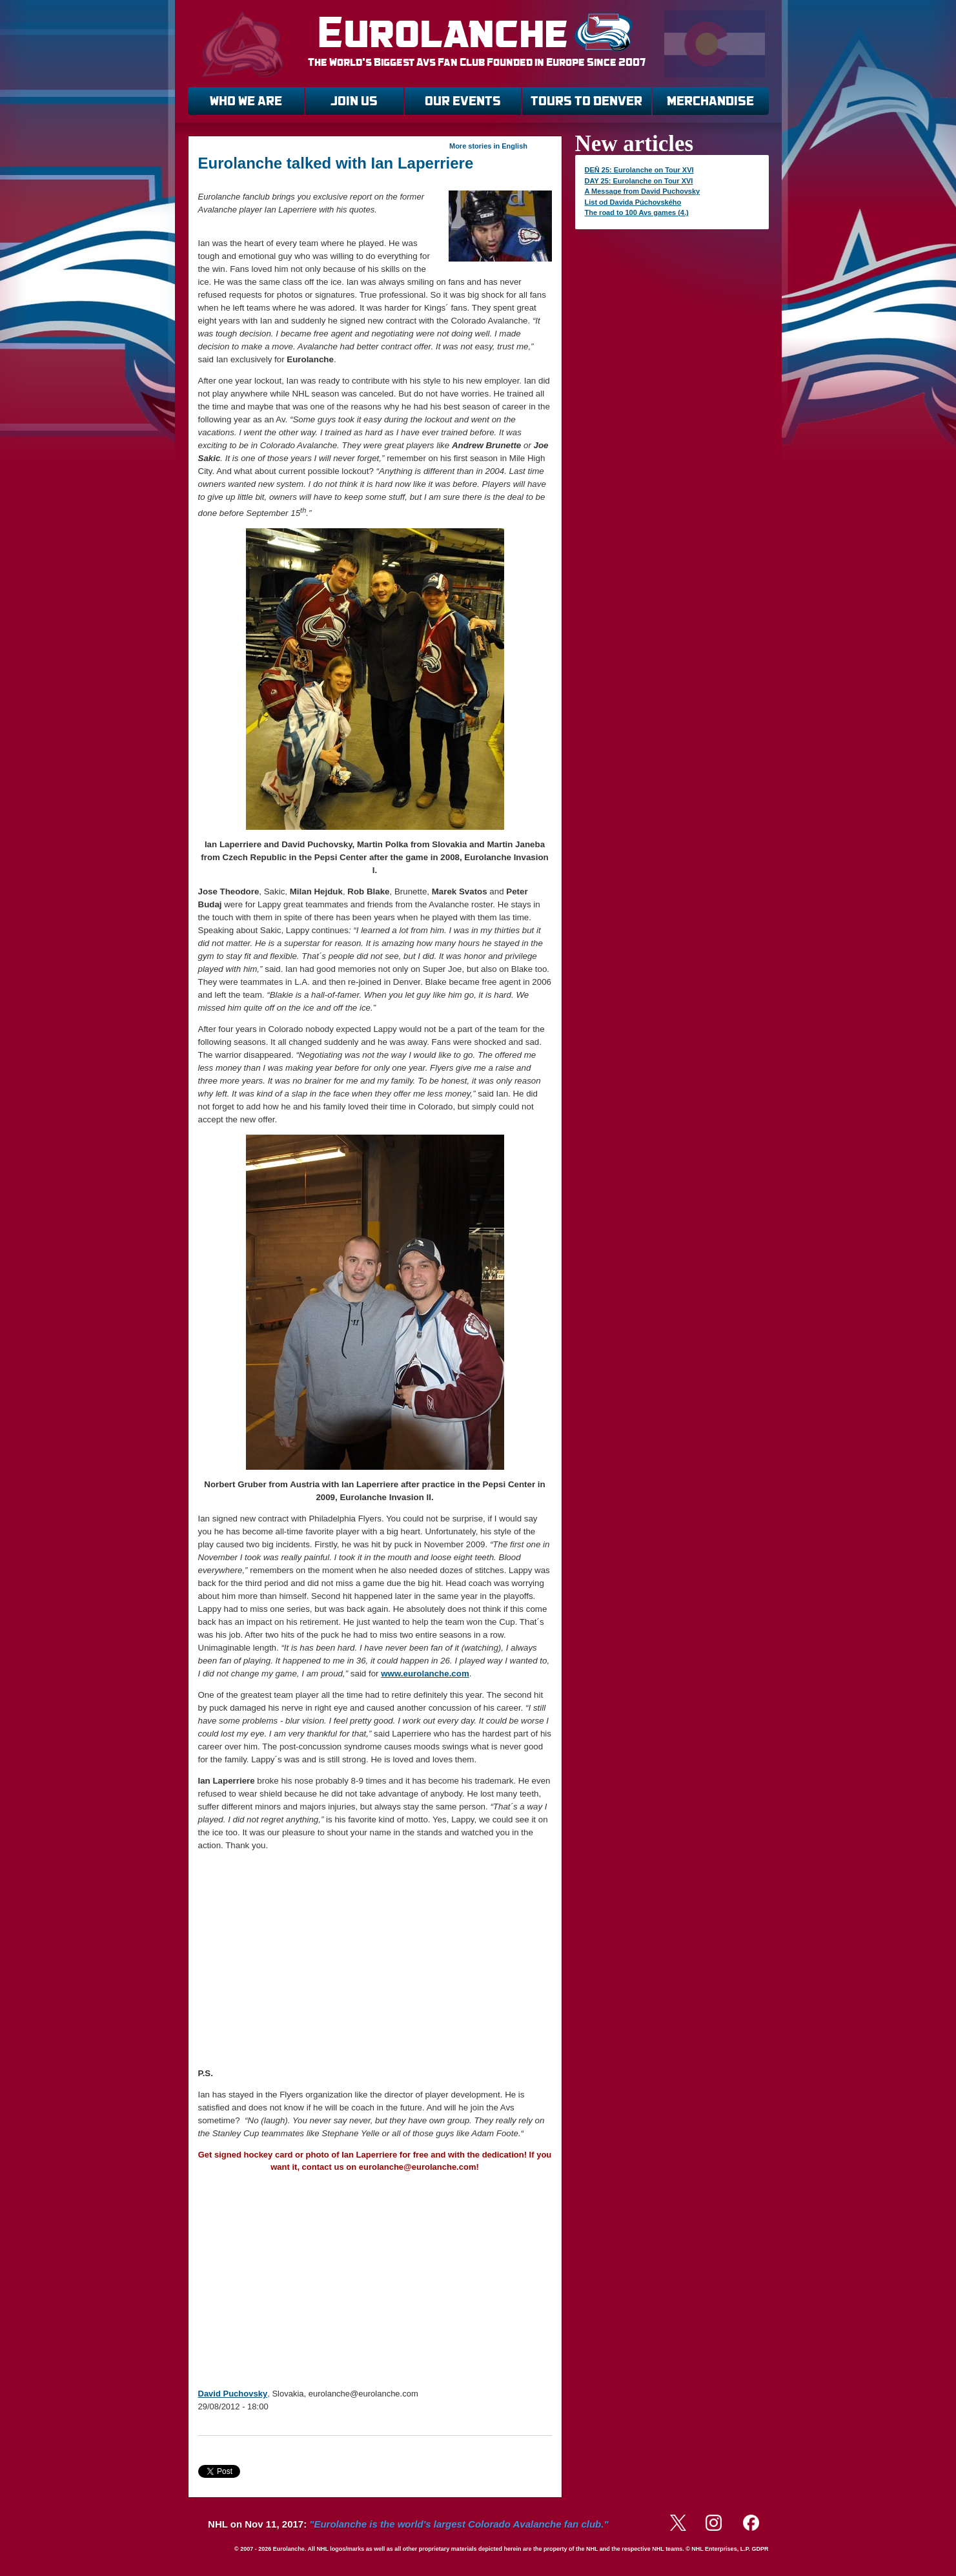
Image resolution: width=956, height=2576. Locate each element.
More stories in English (488, 146)
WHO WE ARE (246, 101)
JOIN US (354, 101)
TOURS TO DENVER (586, 101)
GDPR (759, 2549)
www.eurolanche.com (425, 1673)
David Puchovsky (233, 2393)
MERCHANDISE (710, 101)
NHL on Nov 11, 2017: (408, 2524)
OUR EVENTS (463, 101)
